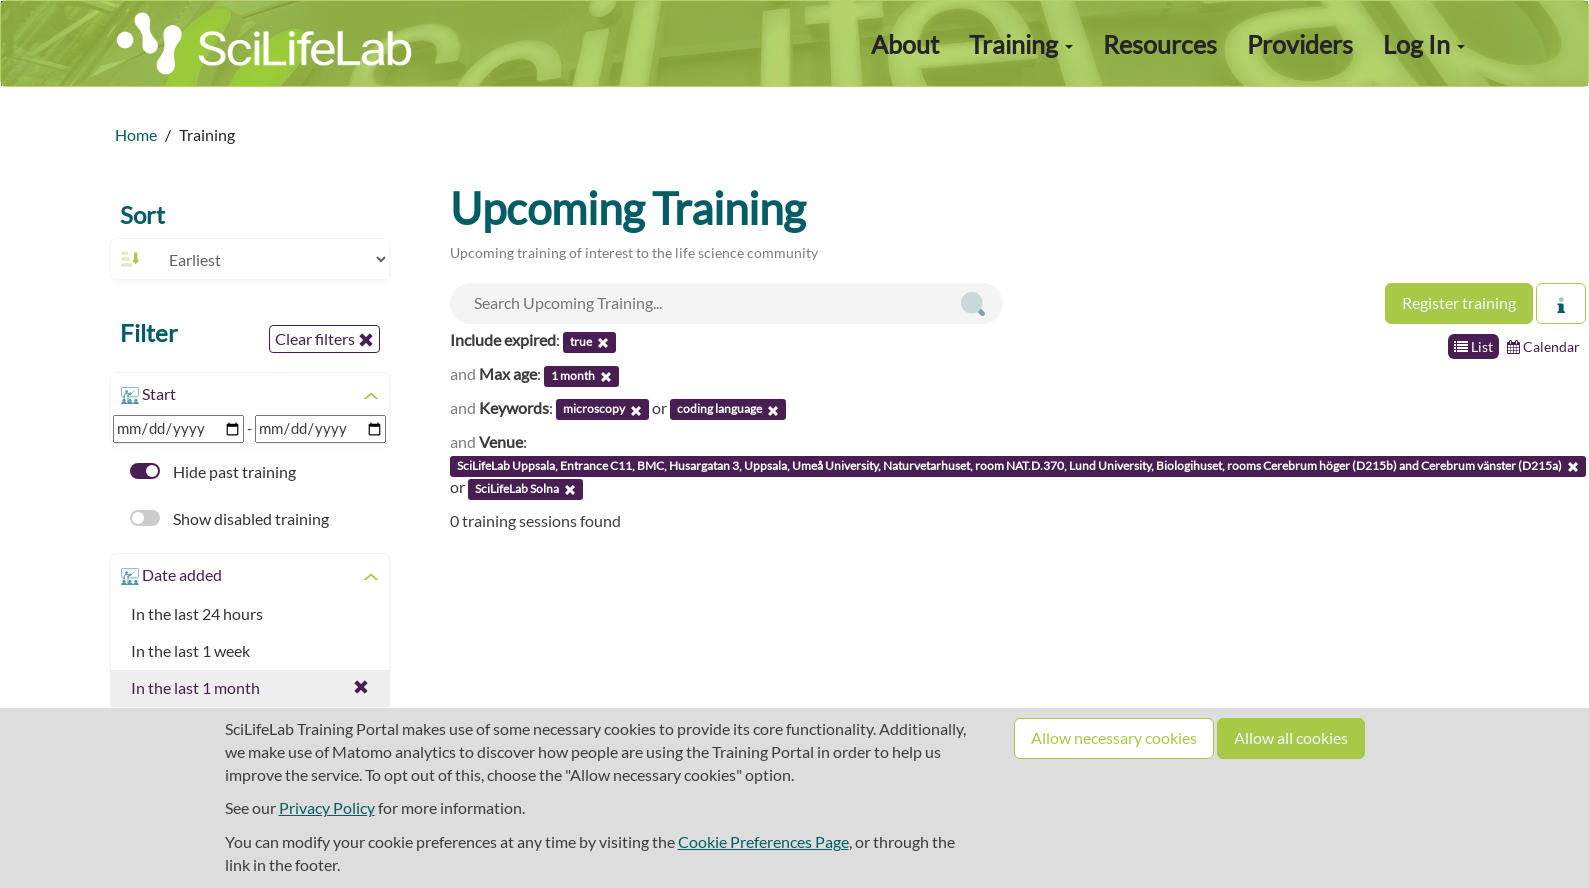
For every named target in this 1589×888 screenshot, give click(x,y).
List (1473, 346)
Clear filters (324, 339)
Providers (1300, 44)
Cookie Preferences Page (763, 841)
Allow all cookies (1291, 737)
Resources (1160, 44)
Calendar (1543, 346)
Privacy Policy (327, 807)
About (905, 44)
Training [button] (1021, 44)
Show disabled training (229, 518)
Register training (1459, 302)
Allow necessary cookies (1114, 737)
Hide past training (213, 471)
